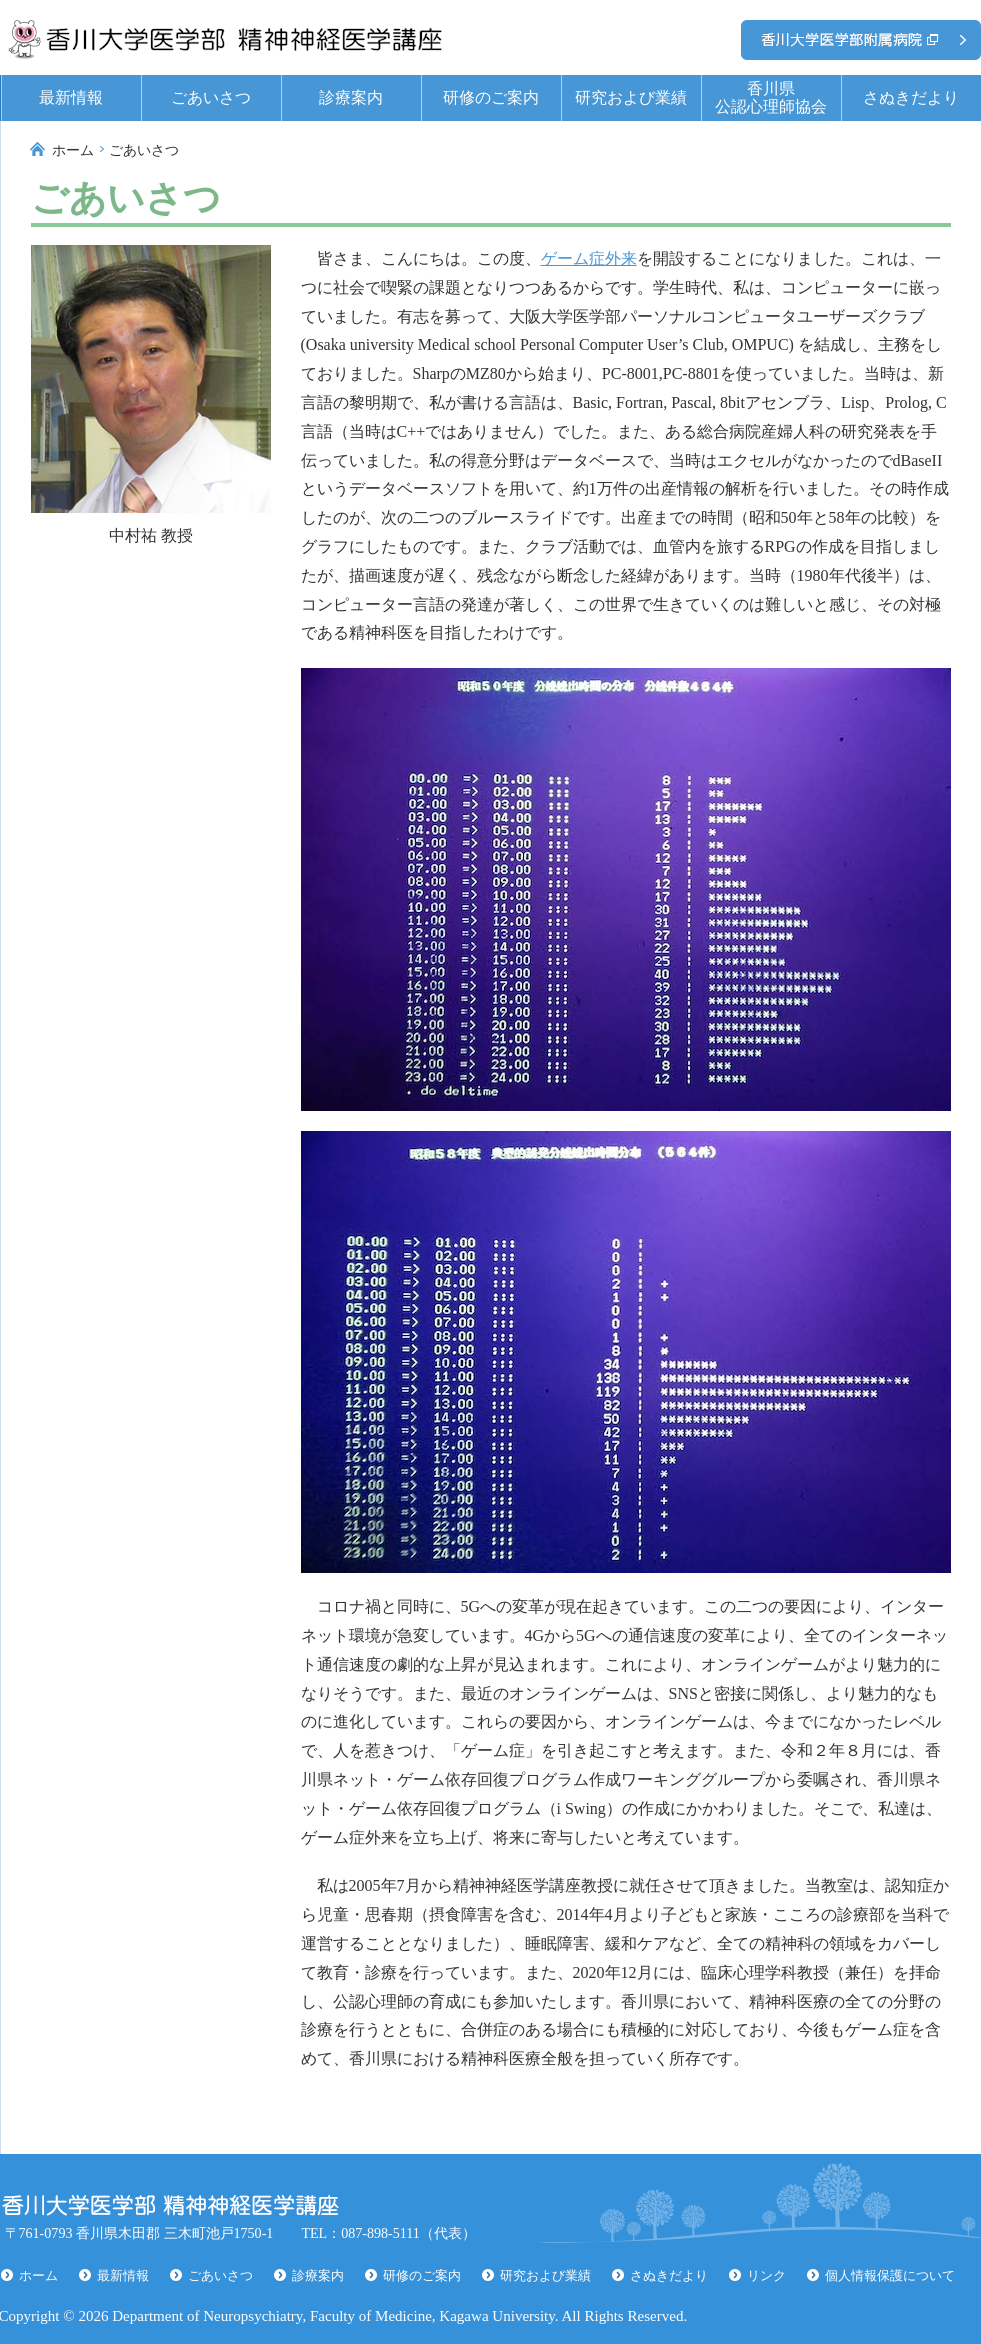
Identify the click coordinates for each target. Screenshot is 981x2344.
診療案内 (351, 97)
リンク (766, 2275)
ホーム (73, 150)
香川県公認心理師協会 (771, 97)
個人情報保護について (890, 2275)
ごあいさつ (211, 97)
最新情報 (71, 97)
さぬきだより (911, 97)
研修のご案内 (491, 97)
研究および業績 (631, 97)
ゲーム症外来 (589, 258)
